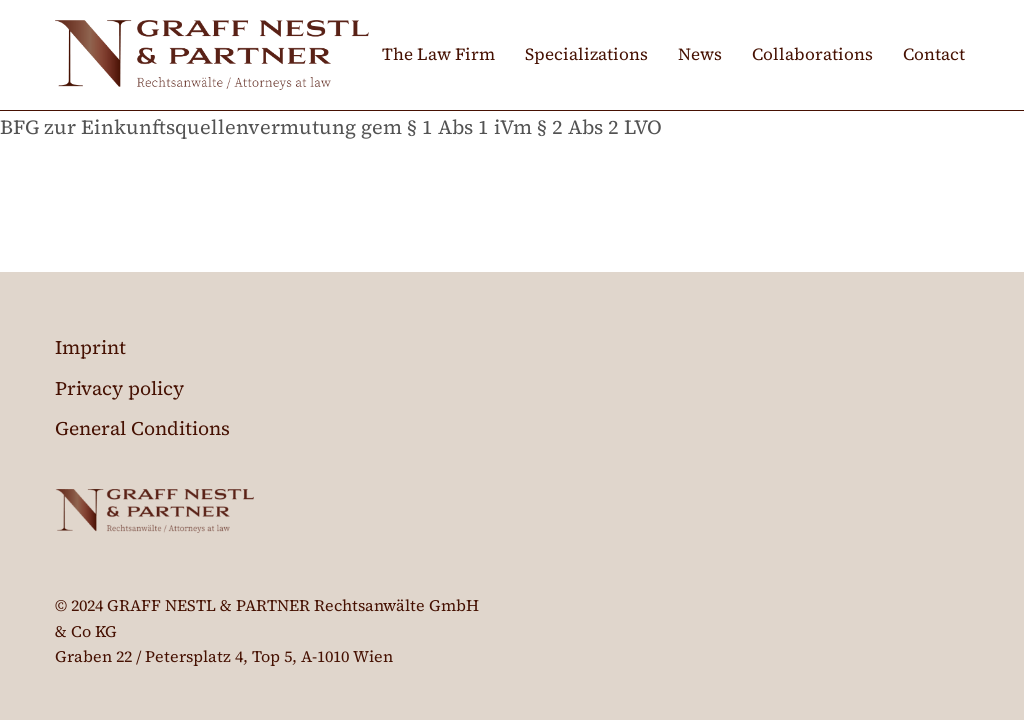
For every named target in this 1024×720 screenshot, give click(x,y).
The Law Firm (438, 54)
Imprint (90, 347)
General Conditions (142, 428)
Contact (934, 54)
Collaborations (812, 54)
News (700, 54)
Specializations (586, 54)
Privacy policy (119, 388)
